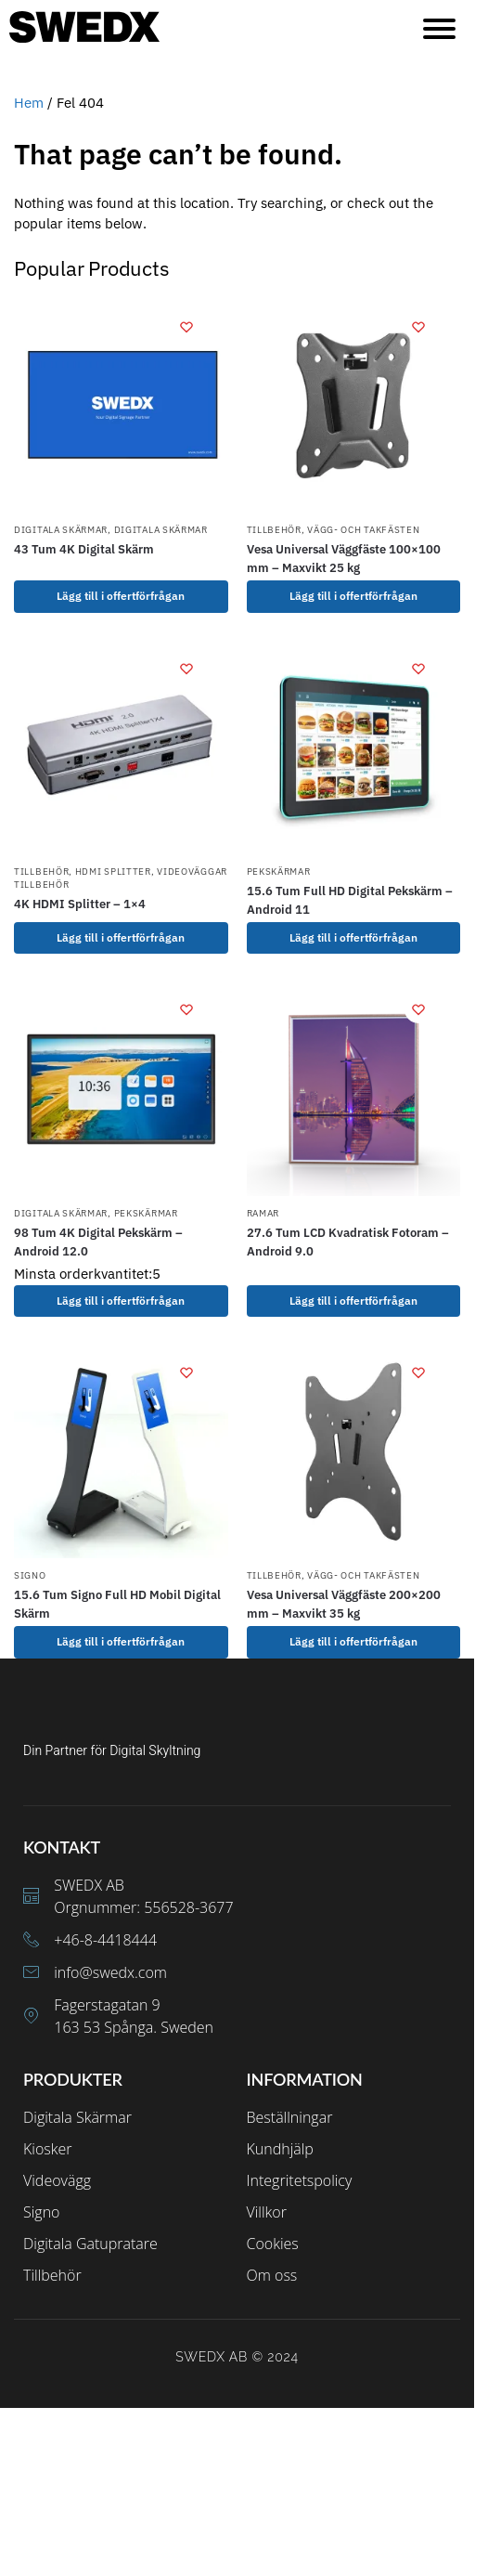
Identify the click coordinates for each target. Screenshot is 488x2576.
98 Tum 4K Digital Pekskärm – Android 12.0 (98, 1242)
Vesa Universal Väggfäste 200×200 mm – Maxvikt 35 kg (344, 1604)
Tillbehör (274, 530)
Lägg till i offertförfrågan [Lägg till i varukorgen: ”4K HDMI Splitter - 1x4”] (121, 937)
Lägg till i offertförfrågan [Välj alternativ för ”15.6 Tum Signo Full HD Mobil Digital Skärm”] (121, 1641)
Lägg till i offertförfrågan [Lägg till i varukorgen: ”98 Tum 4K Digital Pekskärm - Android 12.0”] (121, 1301)
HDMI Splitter (113, 871)
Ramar (263, 1213)
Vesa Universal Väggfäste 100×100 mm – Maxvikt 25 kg (344, 558)
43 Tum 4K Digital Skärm (84, 549)
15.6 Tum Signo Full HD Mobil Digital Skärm (117, 1604)
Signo (30, 1575)
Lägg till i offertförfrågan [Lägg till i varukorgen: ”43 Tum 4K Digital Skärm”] (121, 596)
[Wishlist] (186, 327)
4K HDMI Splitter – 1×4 (80, 904)
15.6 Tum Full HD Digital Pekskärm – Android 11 (350, 900)
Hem (29, 102)
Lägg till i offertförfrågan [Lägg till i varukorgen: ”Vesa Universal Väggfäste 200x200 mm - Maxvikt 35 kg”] (353, 1641)
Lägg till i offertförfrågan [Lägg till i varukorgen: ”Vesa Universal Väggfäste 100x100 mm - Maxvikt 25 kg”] (353, 596)
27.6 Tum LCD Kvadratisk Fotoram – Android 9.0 (348, 1242)
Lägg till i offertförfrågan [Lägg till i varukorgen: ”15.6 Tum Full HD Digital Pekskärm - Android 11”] (353, 937)
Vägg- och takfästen (363, 530)
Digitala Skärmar (61, 530)
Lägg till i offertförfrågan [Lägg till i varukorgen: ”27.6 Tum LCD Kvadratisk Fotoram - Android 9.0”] (353, 1301)
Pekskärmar (279, 871)
